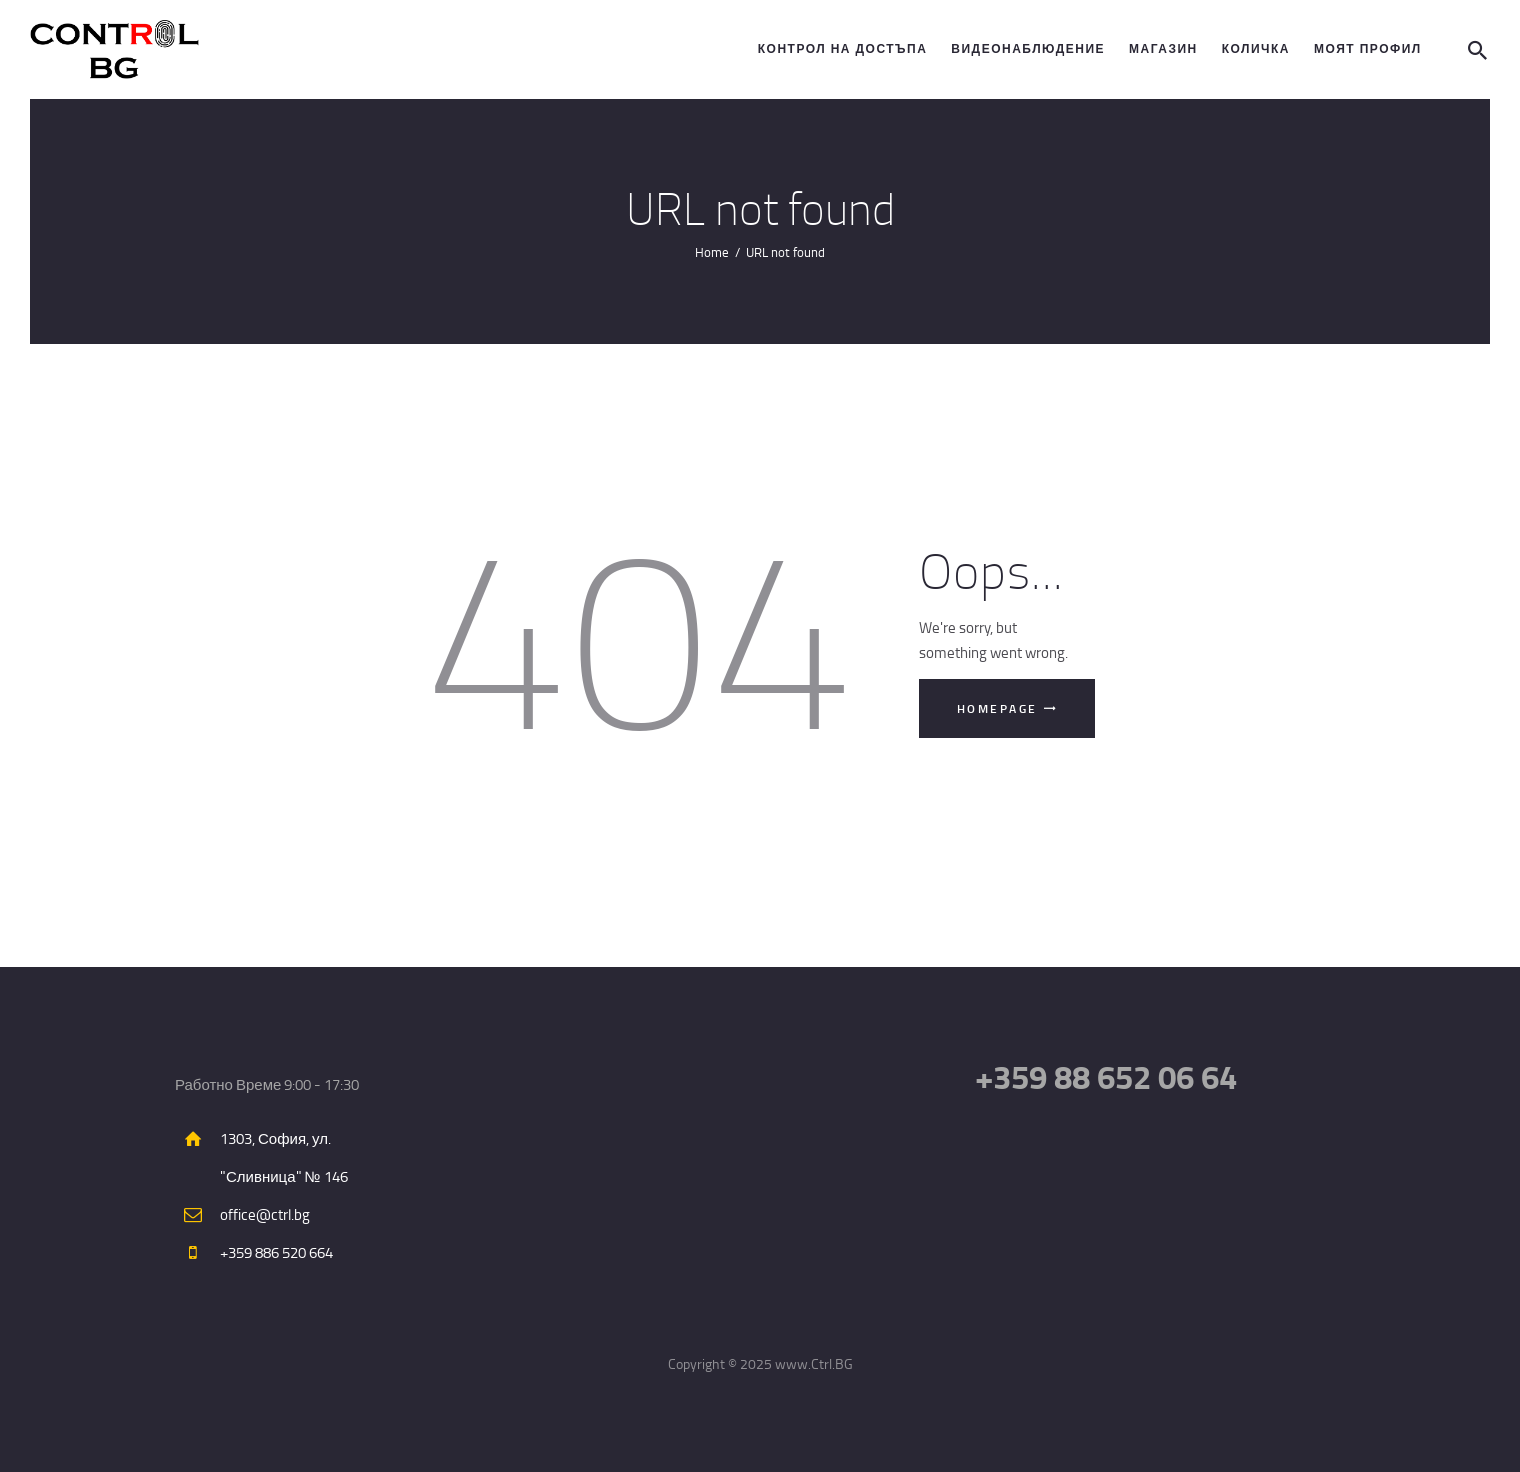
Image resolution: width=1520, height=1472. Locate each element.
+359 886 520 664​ (276, 1252)
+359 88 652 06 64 (1106, 1076)
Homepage (997, 708)
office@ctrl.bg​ (265, 1214)
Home (712, 252)
